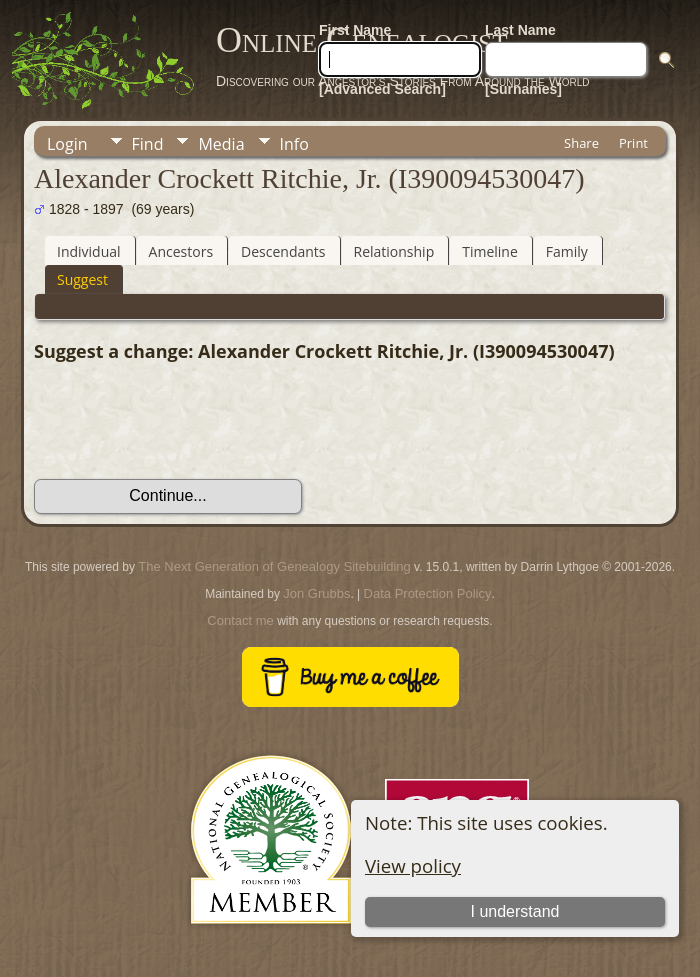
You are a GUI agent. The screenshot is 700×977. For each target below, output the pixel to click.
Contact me (240, 620)
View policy (413, 865)
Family (567, 251)
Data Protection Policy (428, 593)
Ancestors (181, 251)
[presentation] (186, 421)
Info (294, 144)
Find (148, 144)
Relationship (394, 251)
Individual (89, 251)
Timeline (490, 251)
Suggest (82, 279)
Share (581, 143)
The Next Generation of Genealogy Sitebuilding (274, 566)
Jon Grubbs (316, 593)
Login (67, 144)
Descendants (283, 251)
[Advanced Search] (382, 89)
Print (633, 143)
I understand (515, 911)
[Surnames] (523, 89)
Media (221, 144)
